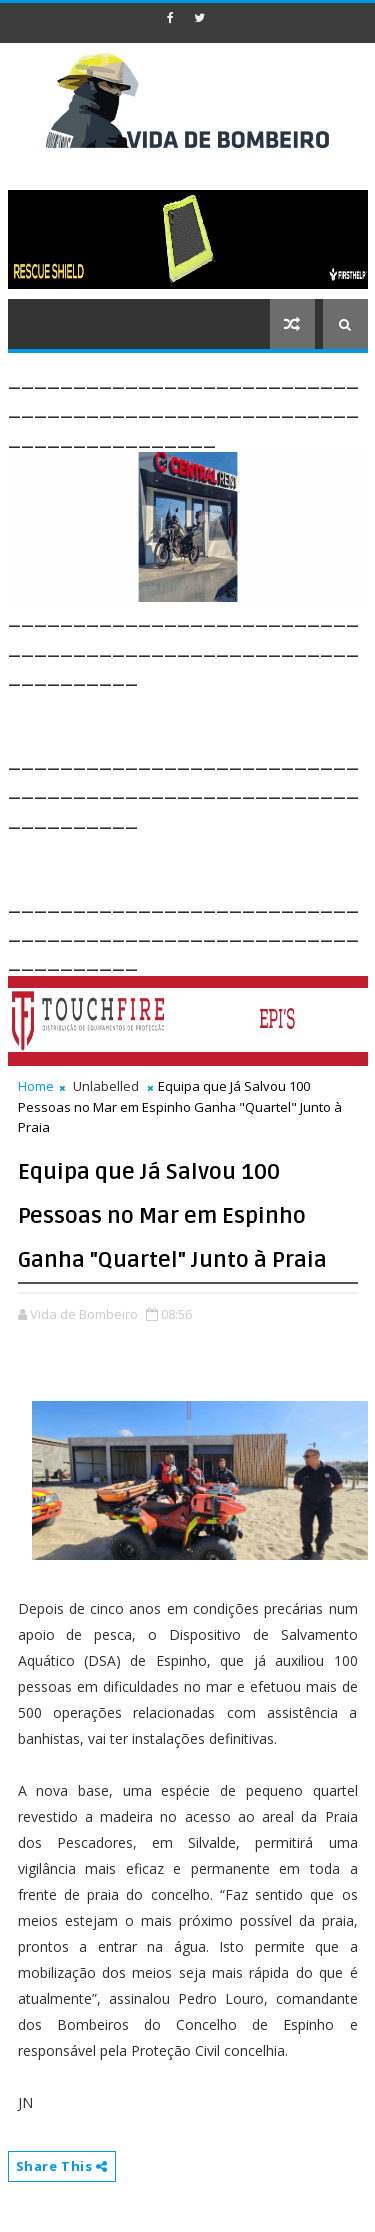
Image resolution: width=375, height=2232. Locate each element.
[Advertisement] (191, 715)
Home (36, 1086)
